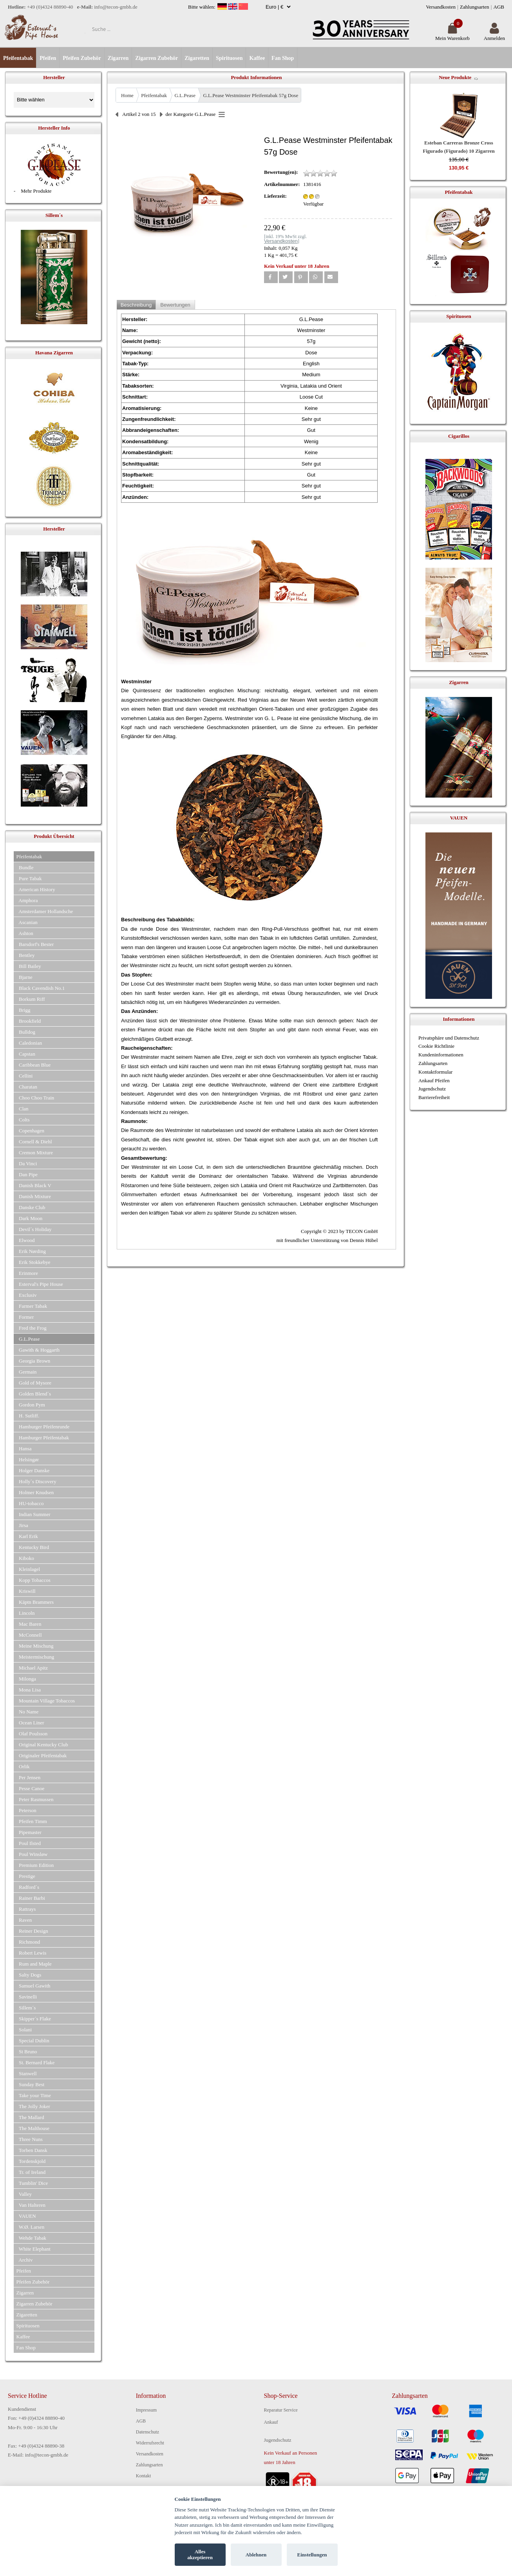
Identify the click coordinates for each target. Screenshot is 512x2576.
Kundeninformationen (440, 1055)
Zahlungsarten (474, 7)
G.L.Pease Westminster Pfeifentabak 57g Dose (250, 95)
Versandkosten (441, 7)
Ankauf (271, 2422)
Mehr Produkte (36, 191)
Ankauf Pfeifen (434, 1080)
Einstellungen (312, 2555)
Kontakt (143, 2476)
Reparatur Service (281, 2410)
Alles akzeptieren (200, 2555)
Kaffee (257, 58)
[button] (271, 277)
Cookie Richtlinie (436, 1046)
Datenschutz (147, 2432)
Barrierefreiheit (434, 1097)
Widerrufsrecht (150, 2443)
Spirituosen (229, 58)
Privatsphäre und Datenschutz (448, 1038)
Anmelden (494, 35)
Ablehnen (256, 2555)
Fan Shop (282, 58)
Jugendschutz (432, 1089)
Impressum (146, 2410)
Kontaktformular (435, 1072)
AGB (499, 7)
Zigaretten (197, 58)
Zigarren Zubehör (156, 58)
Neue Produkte (455, 77)
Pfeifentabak (18, 58)
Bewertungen (175, 305)
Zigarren (118, 58)
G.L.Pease (184, 95)
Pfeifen (48, 58)
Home (127, 95)
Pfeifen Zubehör (82, 58)
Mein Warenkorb (452, 35)
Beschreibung (136, 305)
